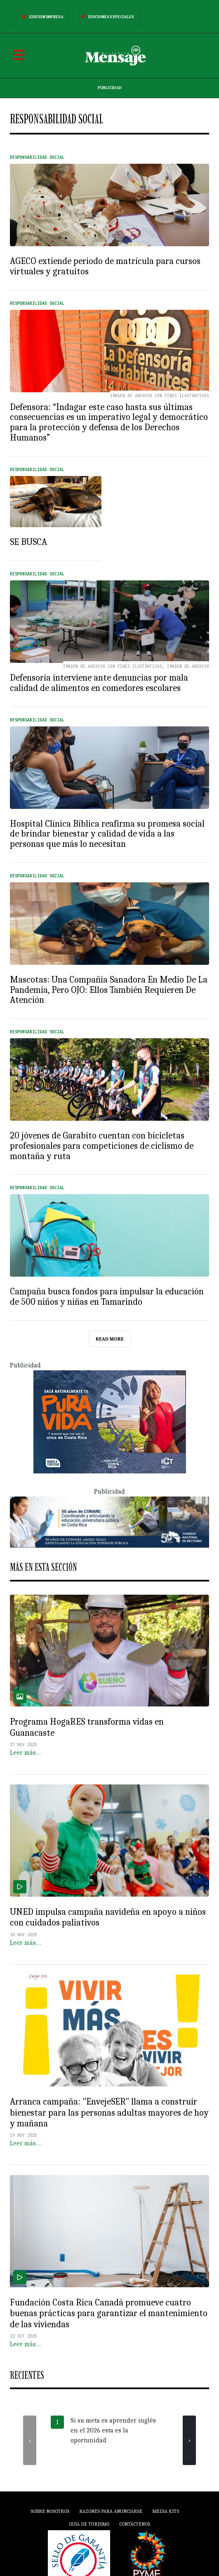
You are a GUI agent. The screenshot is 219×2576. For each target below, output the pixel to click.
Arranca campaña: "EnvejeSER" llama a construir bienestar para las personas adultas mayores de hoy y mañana (109, 2112)
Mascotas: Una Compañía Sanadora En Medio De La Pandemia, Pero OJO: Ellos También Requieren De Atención (108, 989)
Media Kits (165, 2511)
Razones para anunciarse (110, 2511)
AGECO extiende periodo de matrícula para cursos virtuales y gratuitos (105, 266)
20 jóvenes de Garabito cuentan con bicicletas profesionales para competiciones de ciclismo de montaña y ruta (101, 1145)
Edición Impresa (41, 16)
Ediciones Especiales (106, 16)
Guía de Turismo (89, 2524)
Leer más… (25, 1752)
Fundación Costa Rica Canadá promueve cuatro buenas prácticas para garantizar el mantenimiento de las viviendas (108, 2313)
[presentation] (29, 2440)
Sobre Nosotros (50, 2511)
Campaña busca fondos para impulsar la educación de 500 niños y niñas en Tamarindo (107, 1296)
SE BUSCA (28, 542)
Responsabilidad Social (37, 157)
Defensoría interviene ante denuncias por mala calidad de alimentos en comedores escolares (99, 682)
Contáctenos (134, 2524)
